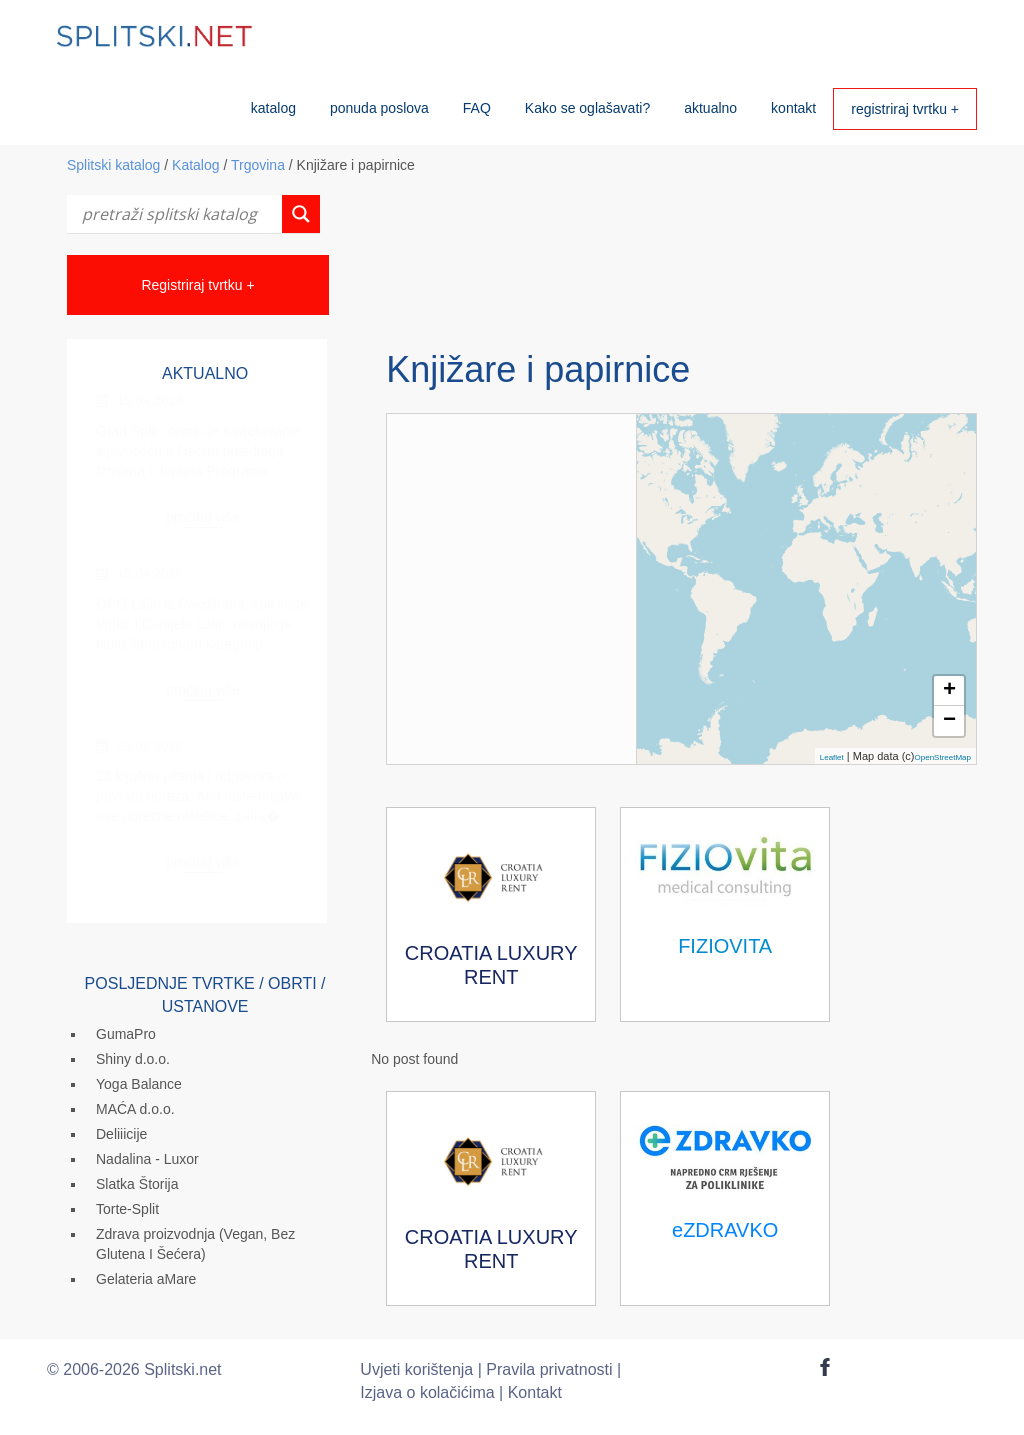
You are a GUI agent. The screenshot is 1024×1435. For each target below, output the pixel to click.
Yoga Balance (139, 1084)
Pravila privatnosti (549, 1369)
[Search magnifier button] (301, 214)
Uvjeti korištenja (416, 1369)
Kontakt (535, 1392)
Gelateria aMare (146, 1279)
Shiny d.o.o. (133, 1059)
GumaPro (126, 1034)
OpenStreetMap (943, 757)
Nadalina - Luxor (147, 1159)
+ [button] (949, 691)
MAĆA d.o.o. (135, 1109)
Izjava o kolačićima (427, 1392)
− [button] (949, 721)
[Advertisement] (680, 270)
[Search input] (179, 214)
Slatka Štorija (137, 1184)
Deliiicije (121, 1134)
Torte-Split (127, 1209)
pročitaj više (203, 517)
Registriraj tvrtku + (197, 285)
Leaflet (832, 757)
